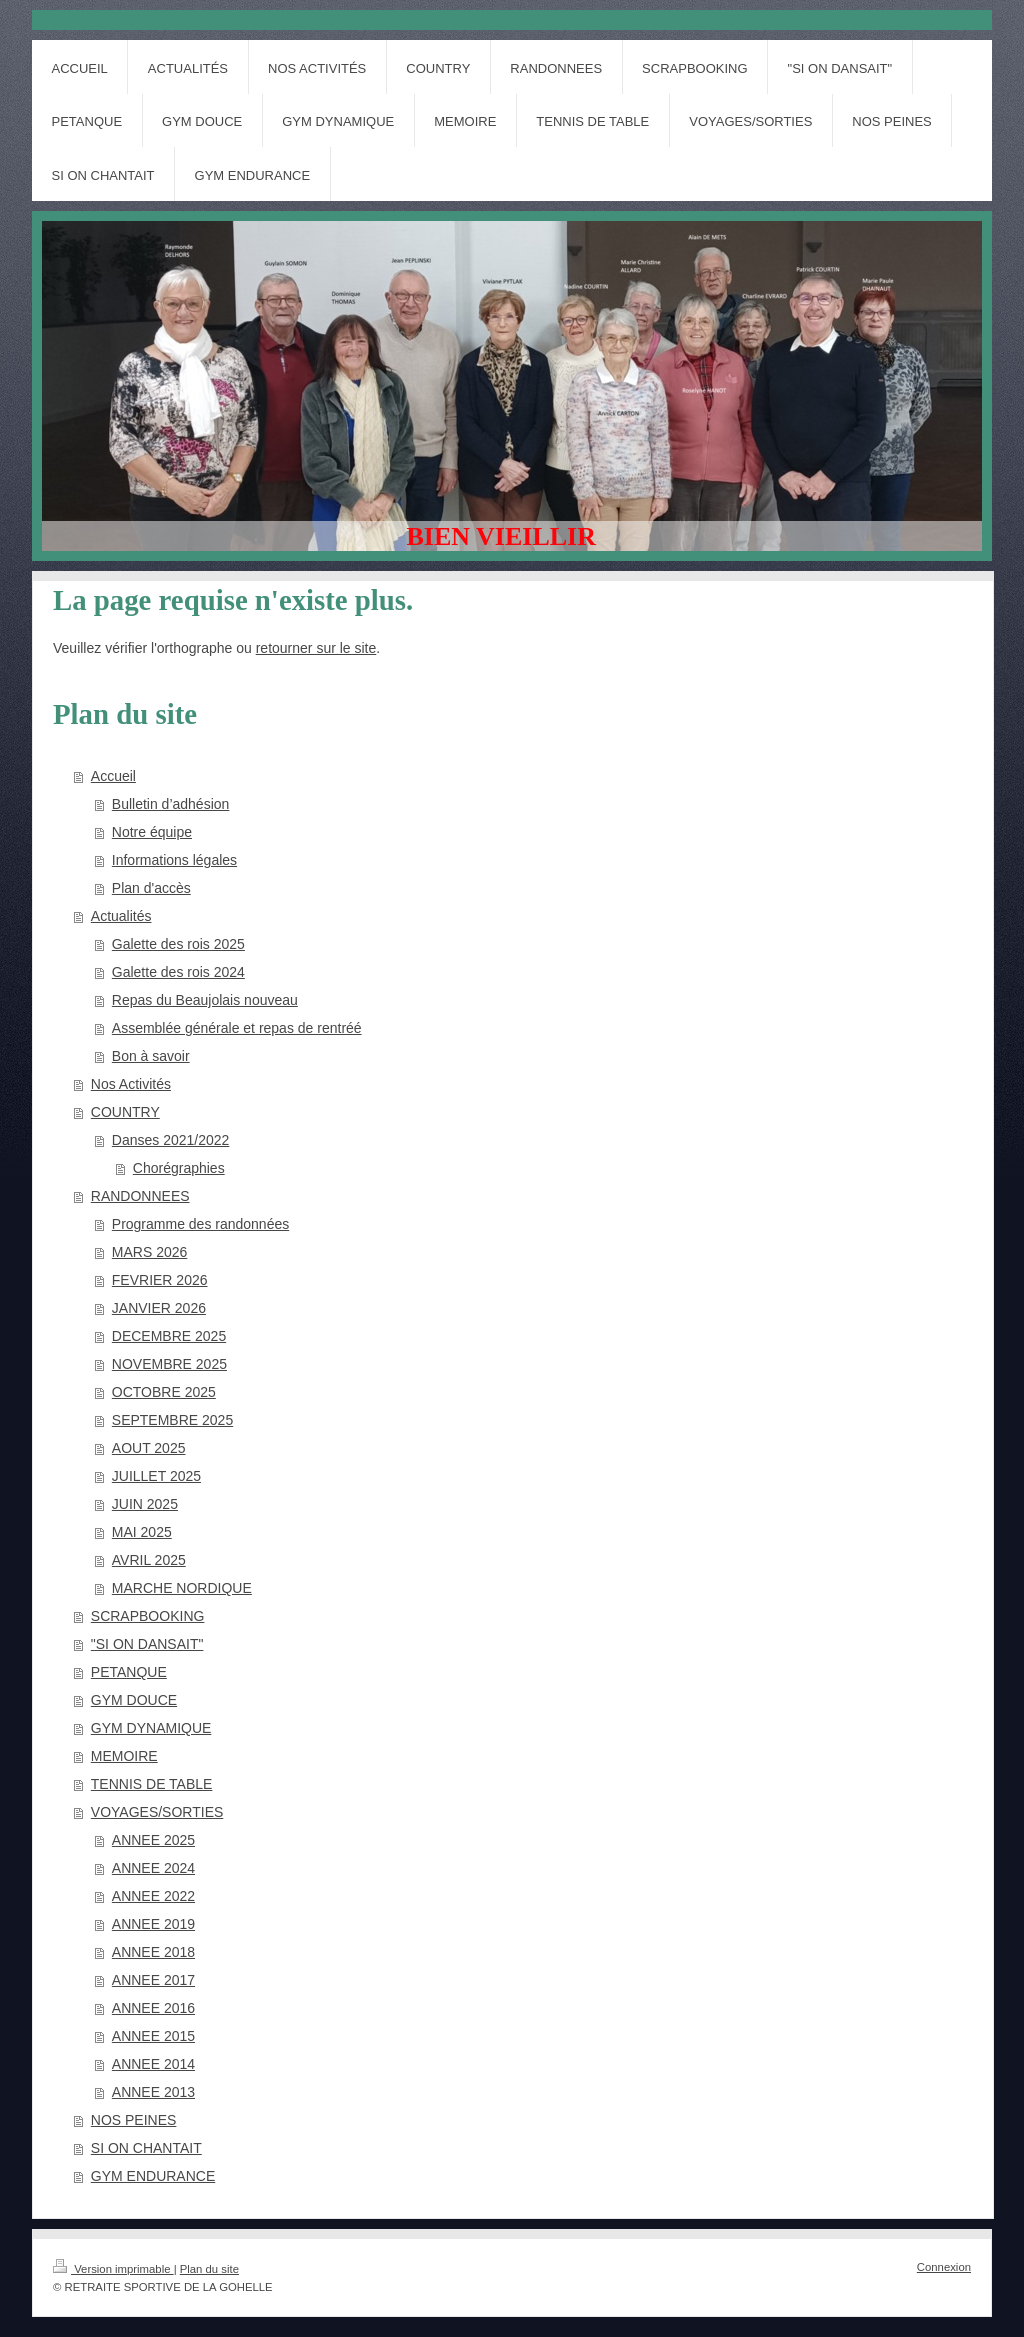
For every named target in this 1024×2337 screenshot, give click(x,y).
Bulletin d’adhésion (171, 804)
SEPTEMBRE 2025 (172, 1420)
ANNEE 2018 (153, 1952)
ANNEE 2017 (153, 1980)
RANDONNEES (140, 1196)
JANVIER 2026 (159, 1308)
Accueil (113, 776)
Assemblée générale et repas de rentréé (237, 1028)
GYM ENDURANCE (153, 2176)
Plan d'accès (151, 888)
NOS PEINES (134, 2120)
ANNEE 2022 (153, 1896)
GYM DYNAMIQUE (151, 1728)
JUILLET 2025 (156, 1476)
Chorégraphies (179, 1168)
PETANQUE (129, 1672)
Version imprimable (113, 2269)
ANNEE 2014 (153, 2064)
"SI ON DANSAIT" (147, 1644)
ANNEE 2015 (153, 2036)
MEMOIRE (124, 1756)
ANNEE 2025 (153, 1840)
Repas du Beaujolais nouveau (205, 1000)
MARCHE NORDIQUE (182, 1588)
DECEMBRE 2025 (169, 1336)
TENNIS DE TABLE (152, 1784)
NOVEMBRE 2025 (169, 1364)
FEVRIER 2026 (160, 1280)
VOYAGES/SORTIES (157, 1812)
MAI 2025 (142, 1532)
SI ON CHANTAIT (146, 2148)
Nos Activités (131, 1084)
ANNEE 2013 (153, 2092)
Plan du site (209, 2269)
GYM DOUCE (134, 1700)
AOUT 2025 (149, 1448)
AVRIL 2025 (149, 1560)
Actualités (121, 916)
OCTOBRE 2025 (164, 1392)
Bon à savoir (151, 1056)
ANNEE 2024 (153, 1868)
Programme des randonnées (200, 1224)
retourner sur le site (316, 648)
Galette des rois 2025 (178, 944)
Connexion (944, 2267)
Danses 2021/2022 (171, 1140)
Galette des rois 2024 (178, 972)
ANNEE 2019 (153, 1924)
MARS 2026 (149, 1252)
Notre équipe (152, 832)
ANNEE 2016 (153, 2008)
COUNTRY (125, 1112)
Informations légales (174, 860)
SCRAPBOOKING (148, 1616)
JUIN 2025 (145, 1504)
